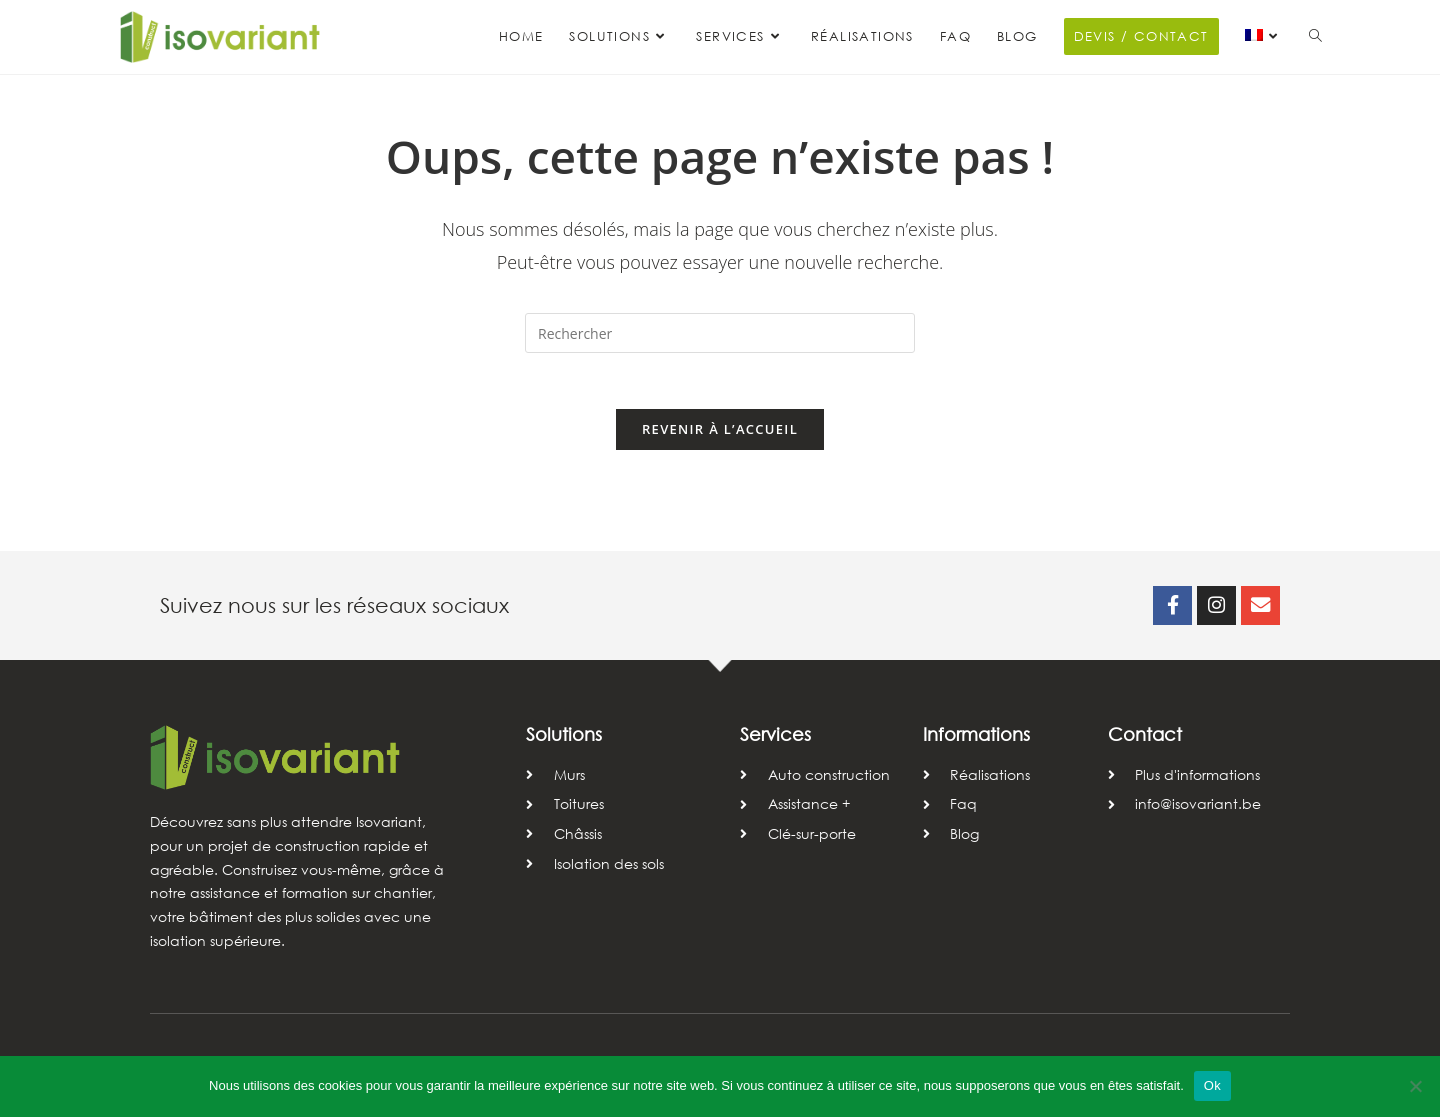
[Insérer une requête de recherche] (720, 333)
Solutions (564, 740)
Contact (1145, 740)
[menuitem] (1264, 37)
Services (775, 740)
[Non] (1415, 1086)
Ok (1212, 1085)
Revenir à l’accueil (720, 434)
